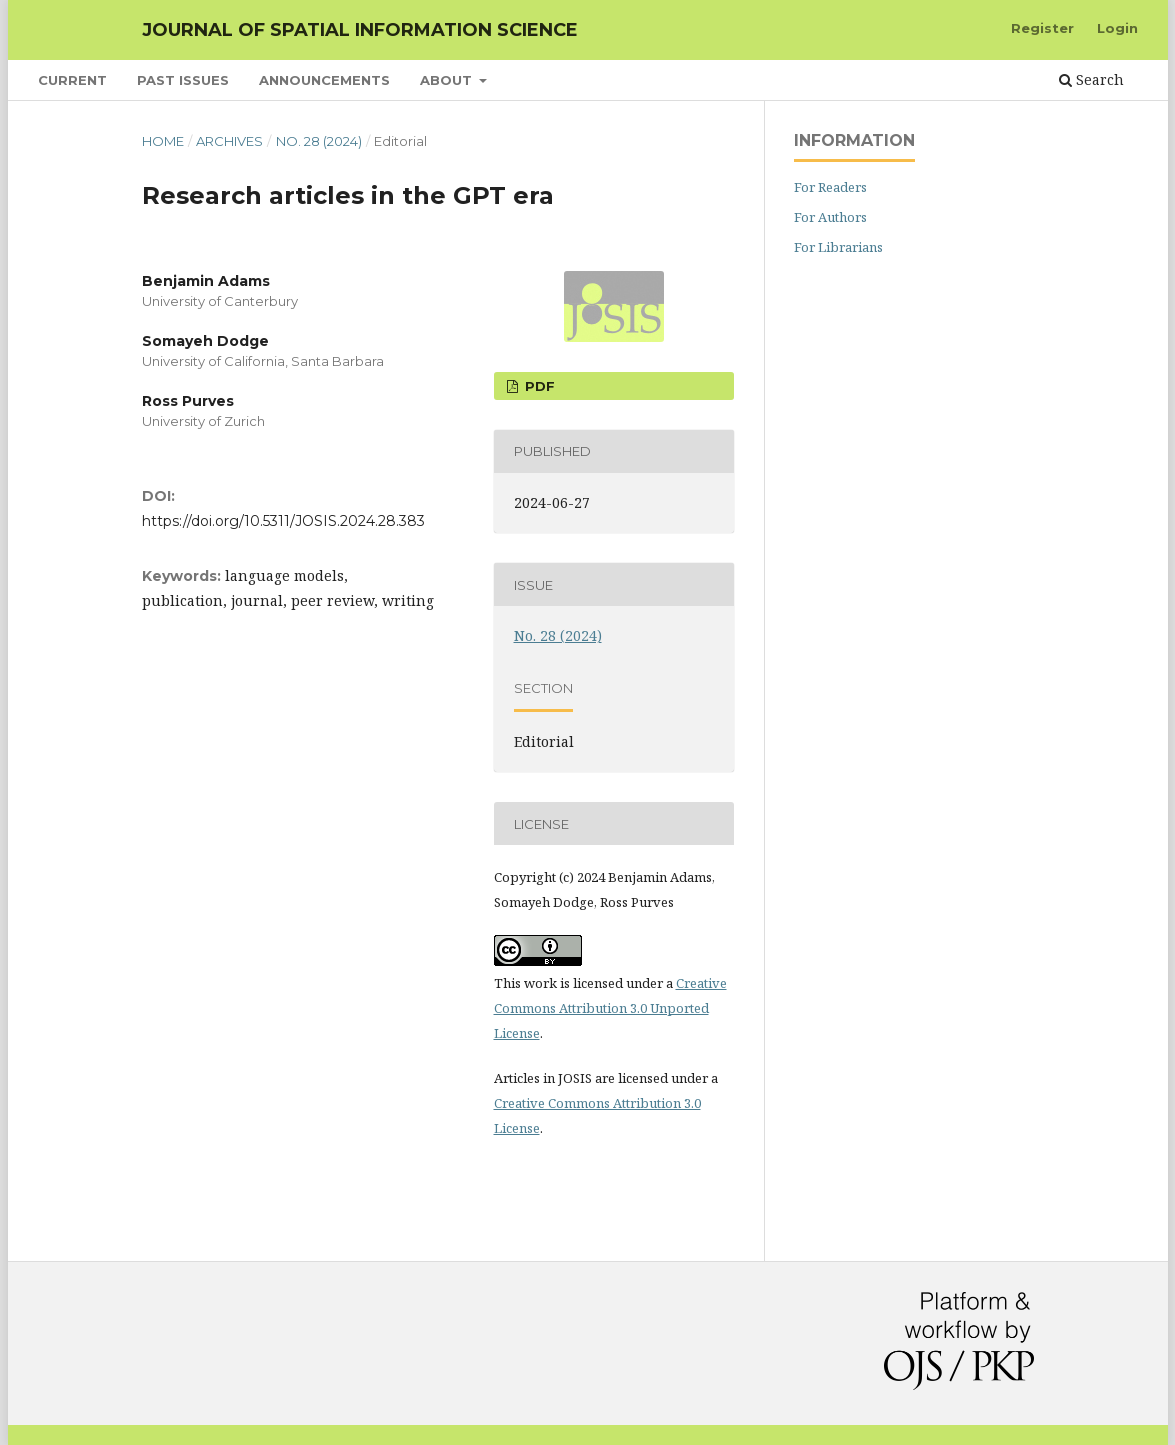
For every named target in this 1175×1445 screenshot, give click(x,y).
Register (1042, 28)
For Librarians (838, 247)
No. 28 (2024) (319, 141)
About (448, 80)
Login (1117, 28)
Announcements (324, 80)
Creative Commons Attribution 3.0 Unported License (610, 1008)
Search (1091, 79)
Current (72, 80)
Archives (229, 141)
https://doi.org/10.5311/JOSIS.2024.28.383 (283, 521)
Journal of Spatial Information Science (360, 30)
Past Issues (183, 80)
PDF (538, 386)
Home (163, 141)
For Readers (830, 187)
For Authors (830, 217)
